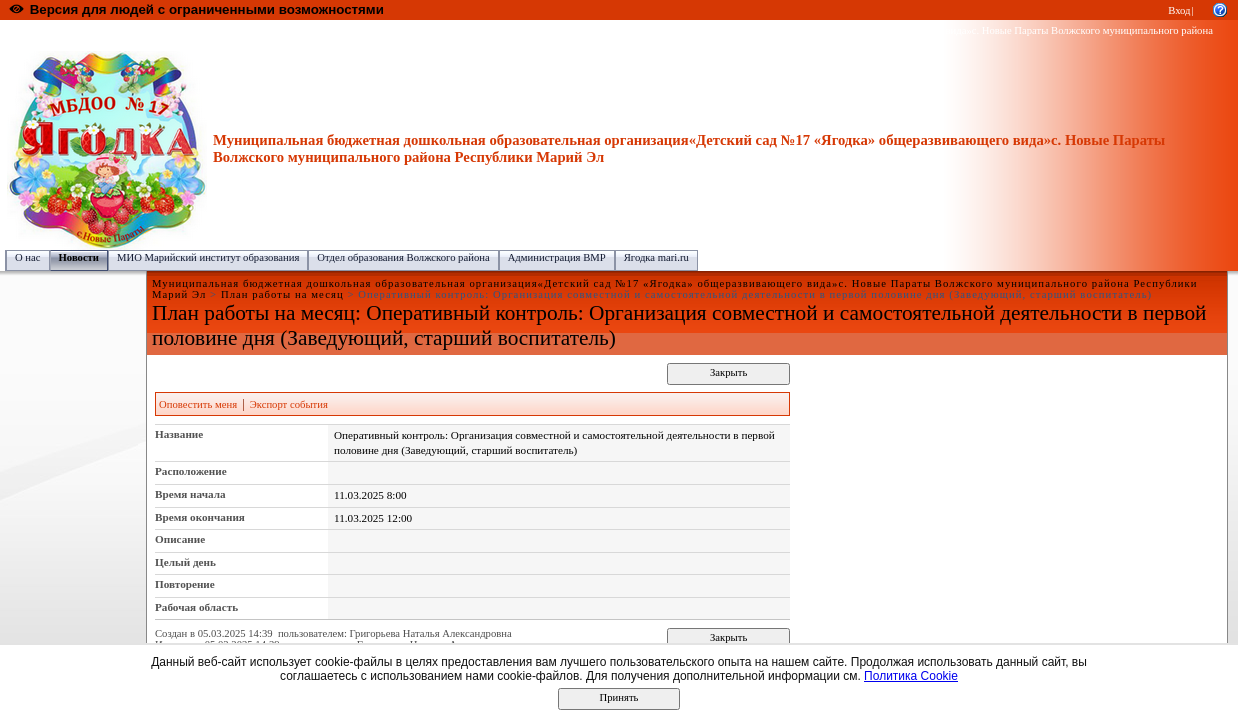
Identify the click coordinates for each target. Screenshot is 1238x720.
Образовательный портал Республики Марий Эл (118, 30)
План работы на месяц (282, 294)
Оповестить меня (198, 404)
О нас (28, 257)
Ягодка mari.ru (656, 257)
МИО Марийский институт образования (208, 257)
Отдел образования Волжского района (403, 257)
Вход (1179, 10)
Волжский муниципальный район (315, 30)
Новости (79, 257)
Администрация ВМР (557, 257)
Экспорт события (289, 404)
